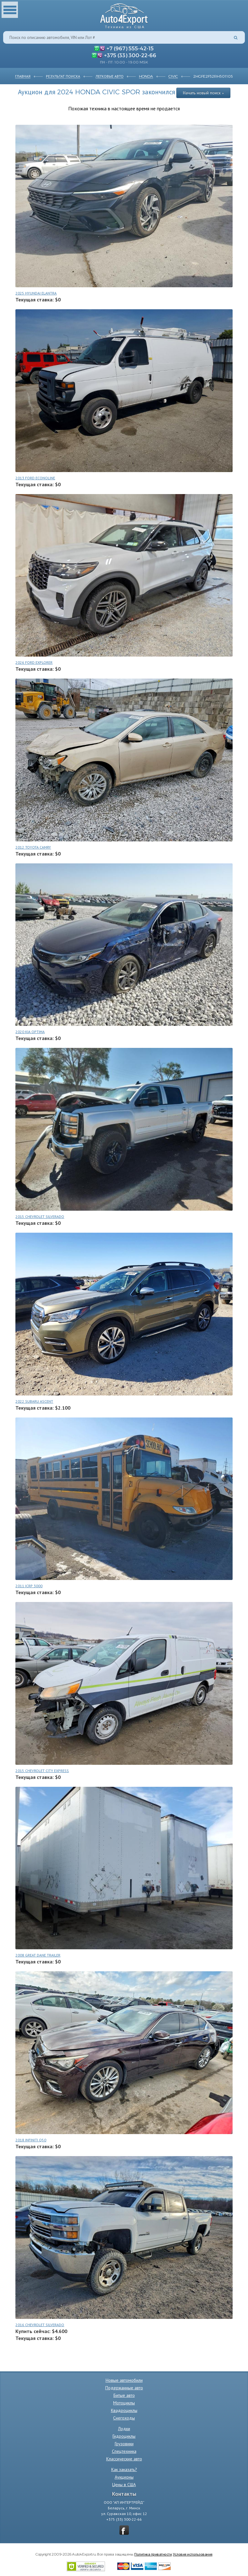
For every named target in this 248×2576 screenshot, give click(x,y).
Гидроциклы (124, 2436)
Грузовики (124, 2444)
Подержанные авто (124, 2388)
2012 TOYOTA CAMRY (33, 847)
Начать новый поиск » (203, 92)
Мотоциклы (124, 2403)
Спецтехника (124, 2451)
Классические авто (124, 2459)
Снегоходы (124, 2418)
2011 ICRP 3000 (28, 1585)
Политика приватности (153, 2554)
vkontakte (124, 2530)
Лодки (124, 2428)
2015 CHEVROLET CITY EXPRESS (42, 1770)
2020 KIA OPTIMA (30, 1031)
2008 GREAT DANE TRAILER (37, 1955)
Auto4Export (124, 14)
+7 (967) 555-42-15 (130, 48)
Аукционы (124, 2477)
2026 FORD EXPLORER (33, 662)
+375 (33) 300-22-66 (130, 55)
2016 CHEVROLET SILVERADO (39, 2324)
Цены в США (124, 2484)
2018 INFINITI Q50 (30, 2140)
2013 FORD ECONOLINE (35, 478)
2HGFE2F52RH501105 (213, 76)
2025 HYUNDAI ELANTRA (36, 293)
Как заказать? (124, 2469)
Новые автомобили (124, 2380)
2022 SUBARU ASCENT (34, 1401)
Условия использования (192, 2554)
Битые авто (124, 2395)
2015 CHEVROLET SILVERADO (39, 1216)
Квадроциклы (124, 2410)
